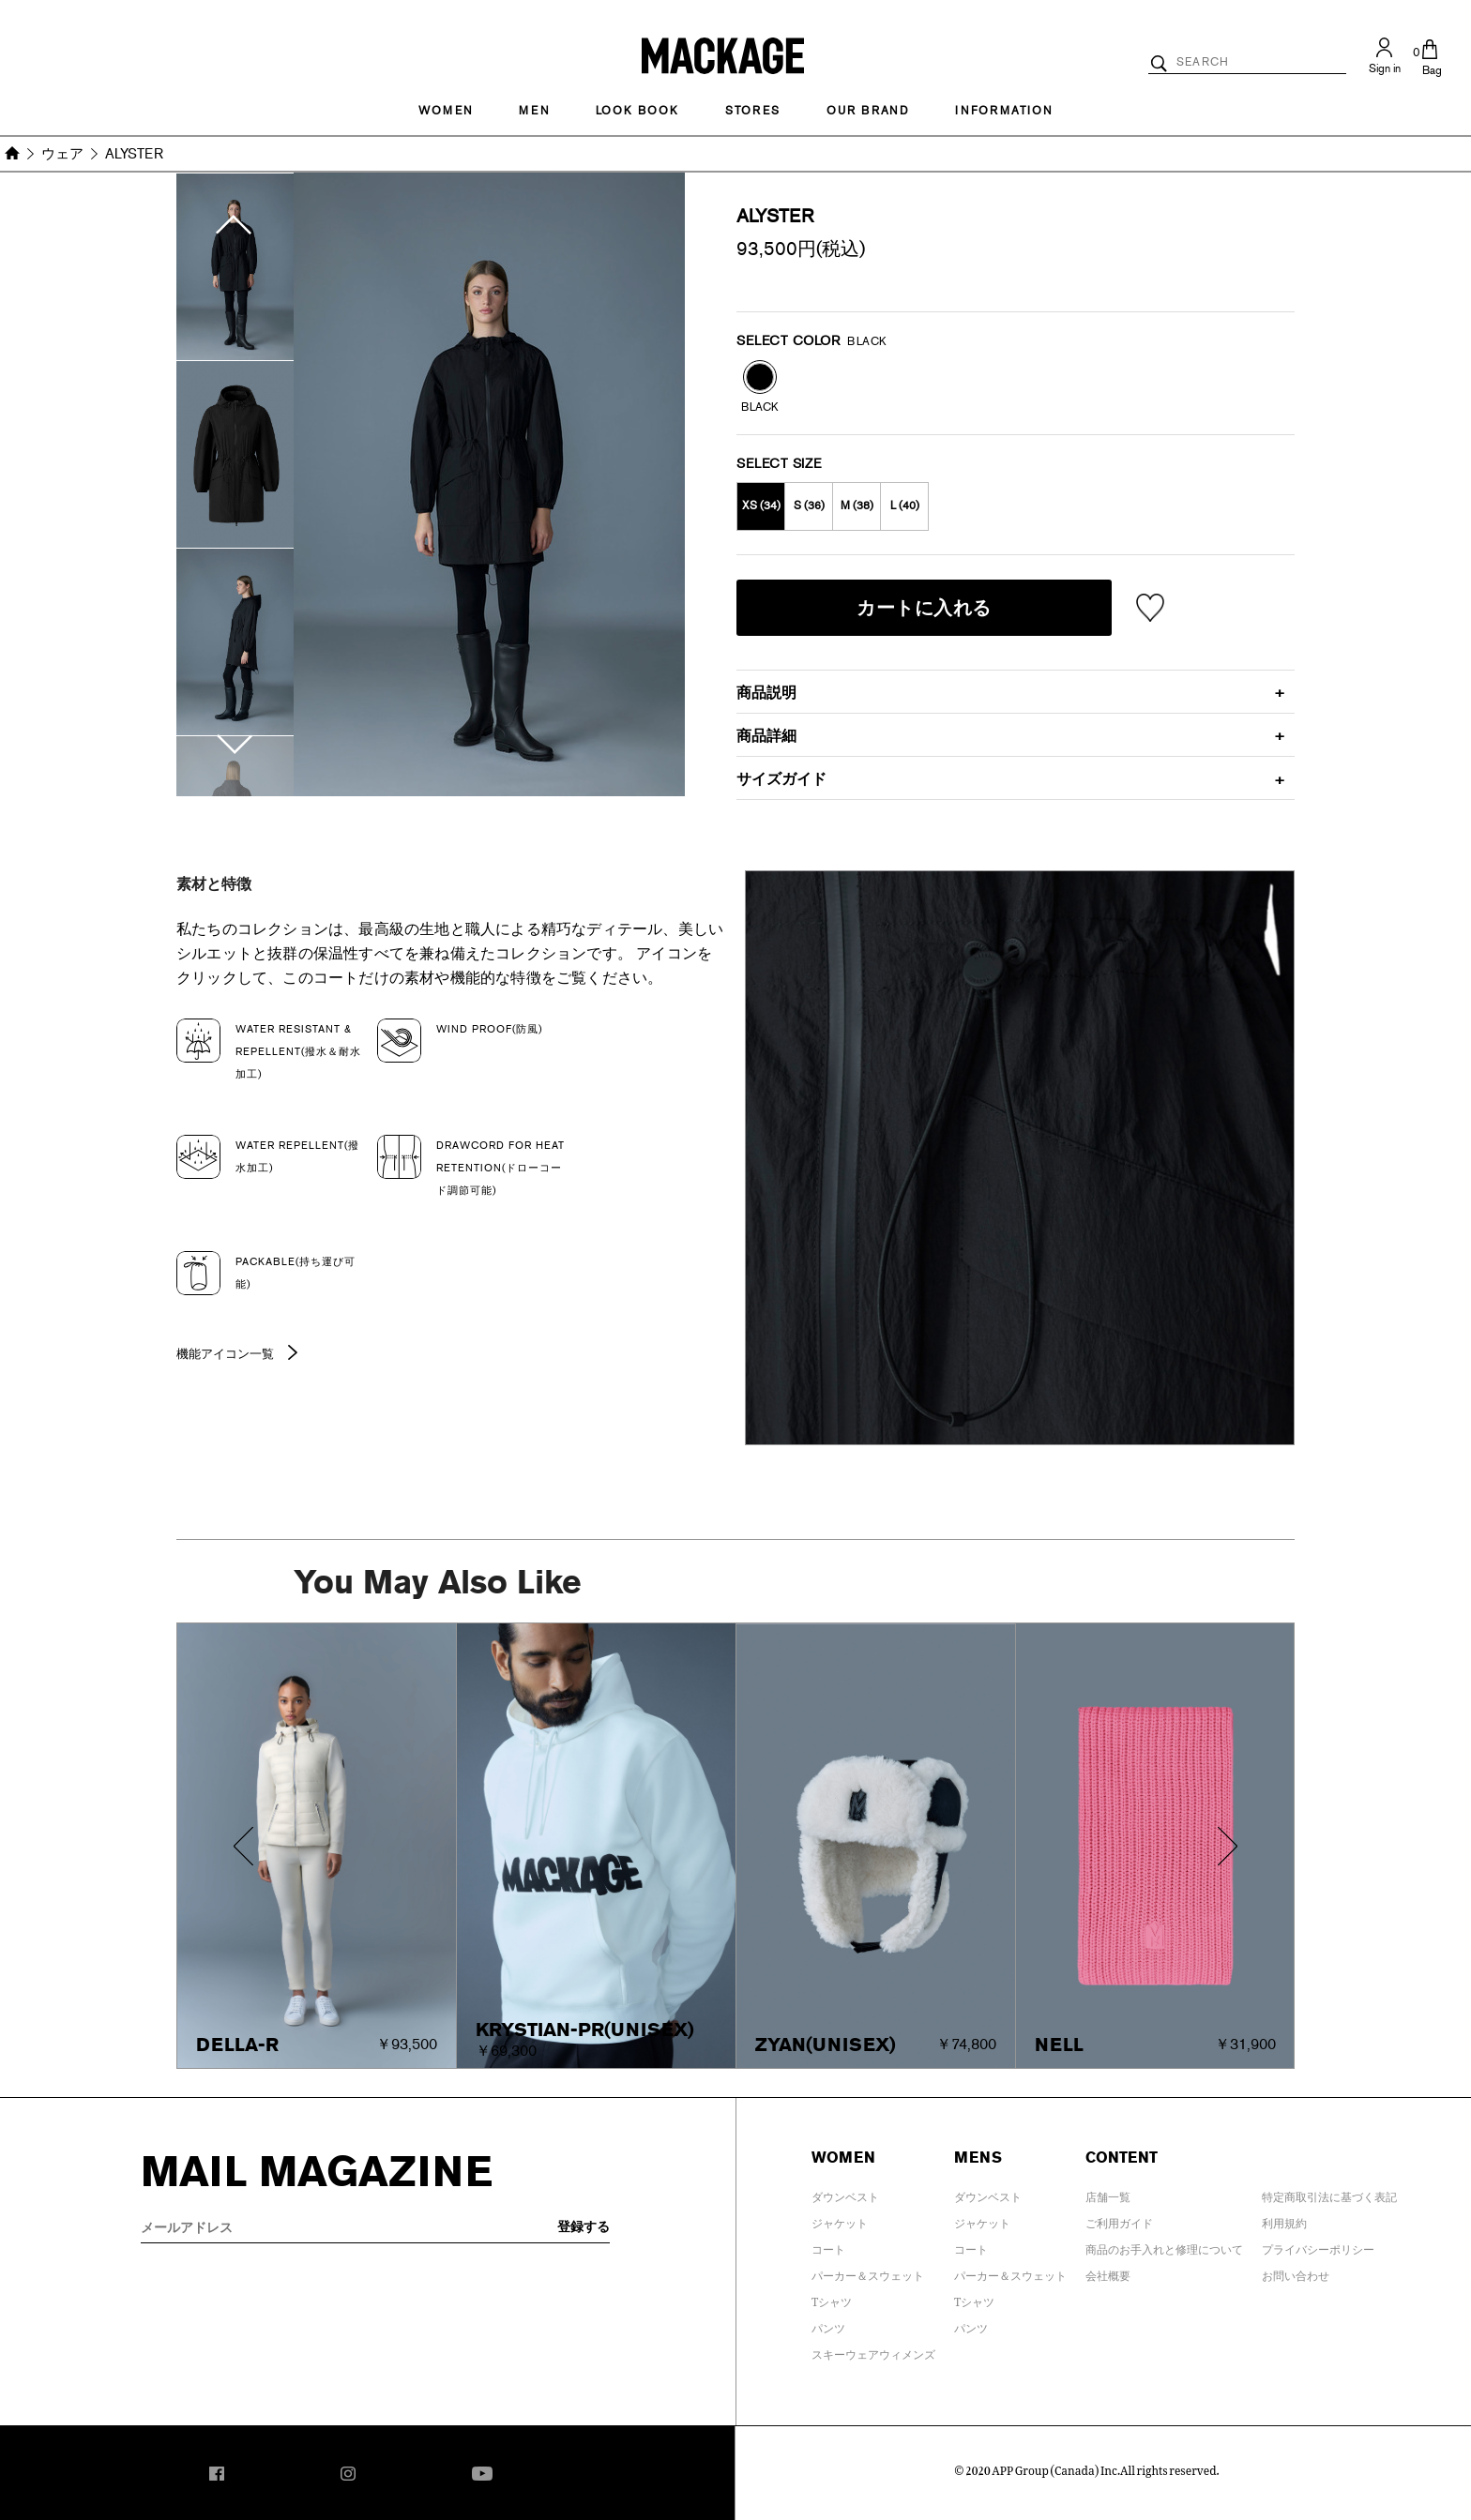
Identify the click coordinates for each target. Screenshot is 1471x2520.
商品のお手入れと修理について (1164, 2246)
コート (828, 2246)
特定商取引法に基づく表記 (1329, 2194)
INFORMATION (1004, 110)
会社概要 (1107, 2272)
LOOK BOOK (637, 110)
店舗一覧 (1107, 2194)
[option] (235, 267)
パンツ (828, 2325)
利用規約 (1284, 2220)
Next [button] (235, 765)
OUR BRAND (867, 110)
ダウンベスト (845, 2194)
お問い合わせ (1295, 2272)
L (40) (904, 505)
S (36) (809, 505)
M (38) (857, 505)
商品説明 (766, 693)
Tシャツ (831, 2299)
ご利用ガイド (1119, 2220)
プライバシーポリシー (1318, 2246)
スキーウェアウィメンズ (873, 2351)
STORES (753, 110)
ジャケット (839, 2220)
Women (445, 110)
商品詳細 (766, 736)
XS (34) (761, 505)
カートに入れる (924, 607)
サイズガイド (781, 779)
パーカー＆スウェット (867, 2272)
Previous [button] (235, 203)
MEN (534, 110)
